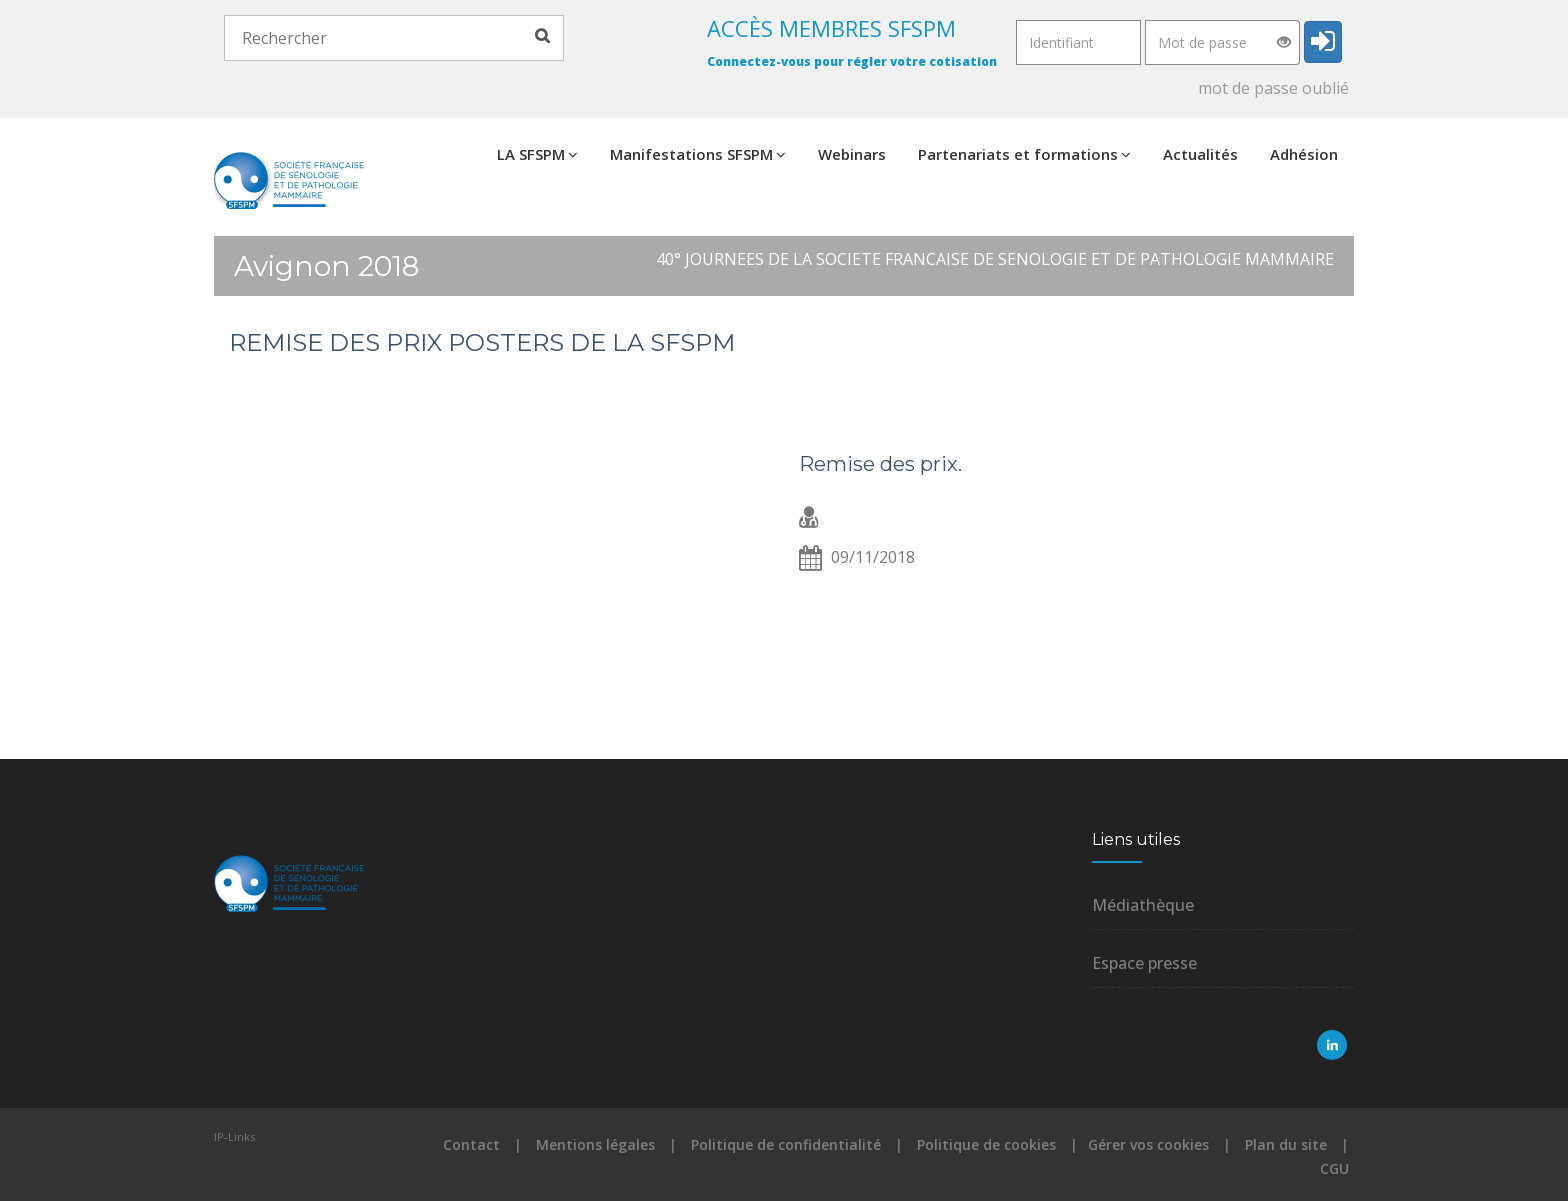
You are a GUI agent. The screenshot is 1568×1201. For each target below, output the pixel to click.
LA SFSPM (537, 154)
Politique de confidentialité (786, 1144)
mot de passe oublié (1273, 88)
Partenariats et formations (1024, 154)
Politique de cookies (986, 1144)
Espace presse (1144, 963)
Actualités (1200, 154)
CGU (1334, 1168)
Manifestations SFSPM (698, 154)
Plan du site (1286, 1144)
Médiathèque (1143, 905)
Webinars (852, 154)
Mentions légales (595, 1144)
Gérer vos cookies (1148, 1144)
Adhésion (1304, 154)
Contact (471, 1144)
